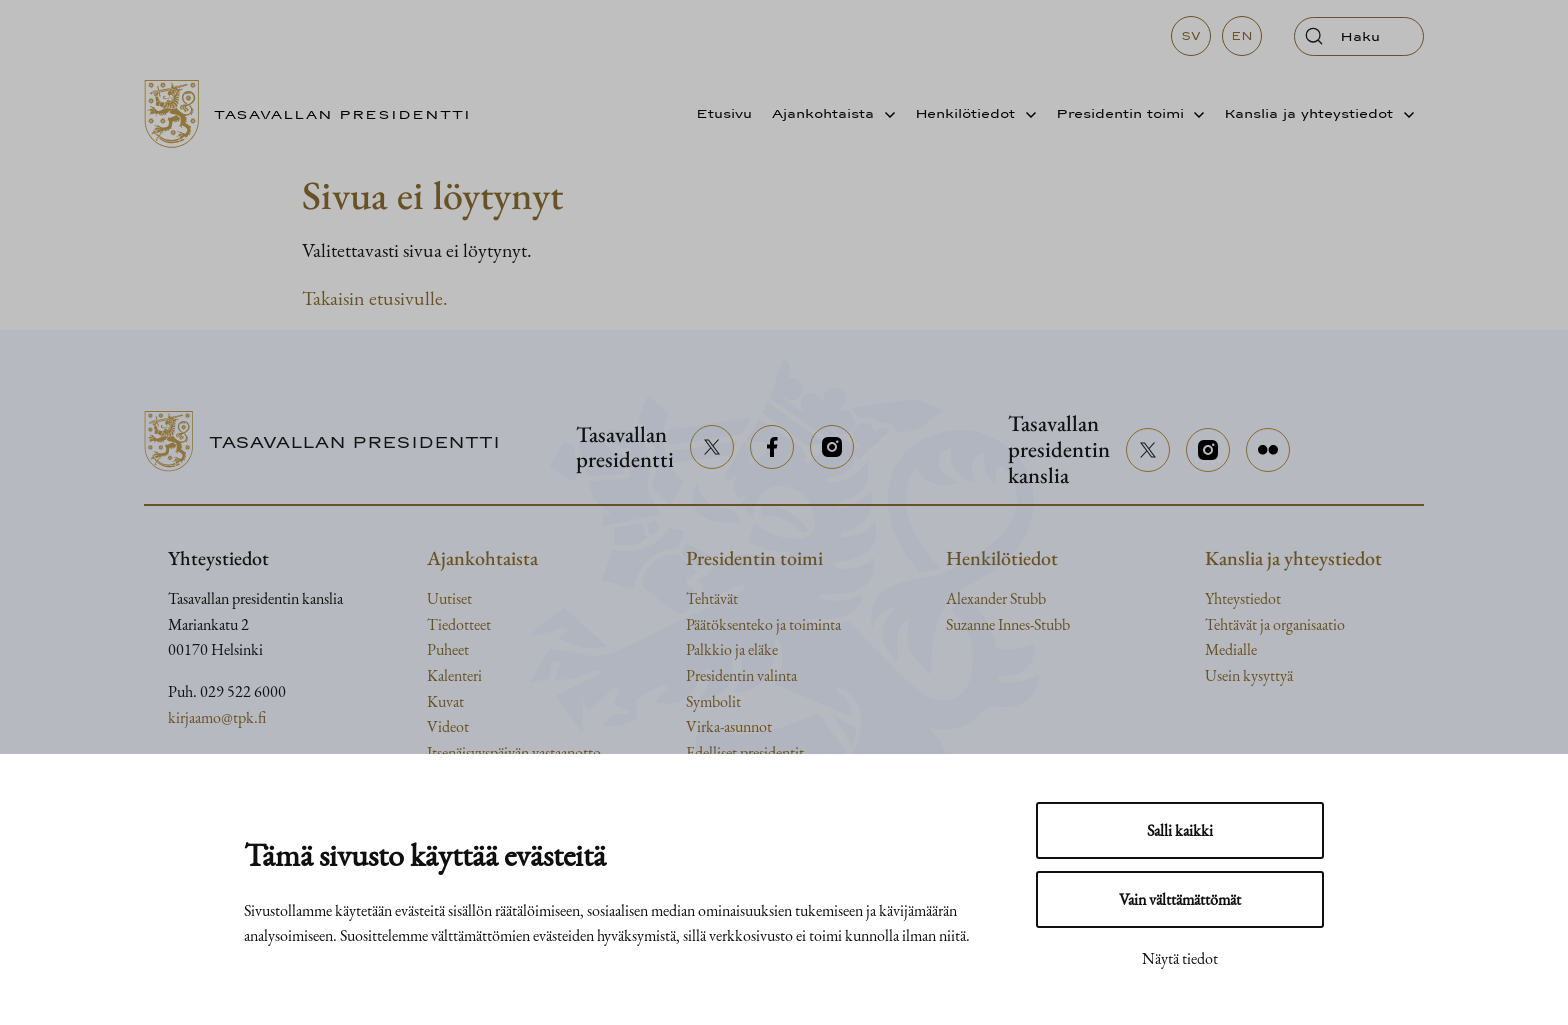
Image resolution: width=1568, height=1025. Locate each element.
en (1242, 36)
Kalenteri (454, 675)
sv (1191, 36)
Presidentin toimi (1120, 113)
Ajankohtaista (823, 113)
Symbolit (713, 701)
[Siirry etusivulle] (315, 114)
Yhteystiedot (1243, 598)
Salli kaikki (1180, 830)
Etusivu (724, 113)
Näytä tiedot (1180, 958)
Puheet (448, 649)
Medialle (1231, 649)
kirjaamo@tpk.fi (217, 717)
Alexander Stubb (996, 598)
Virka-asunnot (729, 726)
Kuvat (445, 701)
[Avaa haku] (1359, 36)
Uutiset (449, 598)
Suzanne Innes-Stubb (1008, 624)
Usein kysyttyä (1249, 675)
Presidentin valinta (741, 675)
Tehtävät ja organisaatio (1275, 624)
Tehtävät (712, 598)
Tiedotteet (459, 624)
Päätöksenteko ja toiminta (763, 624)
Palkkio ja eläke (732, 649)
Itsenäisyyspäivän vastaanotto (514, 752)
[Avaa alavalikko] (884, 114)
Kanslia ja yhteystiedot (1308, 113)
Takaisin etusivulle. (375, 298)
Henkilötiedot (965, 113)
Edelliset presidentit (745, 752)
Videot (448, 726)
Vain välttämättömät (1180, 899)
